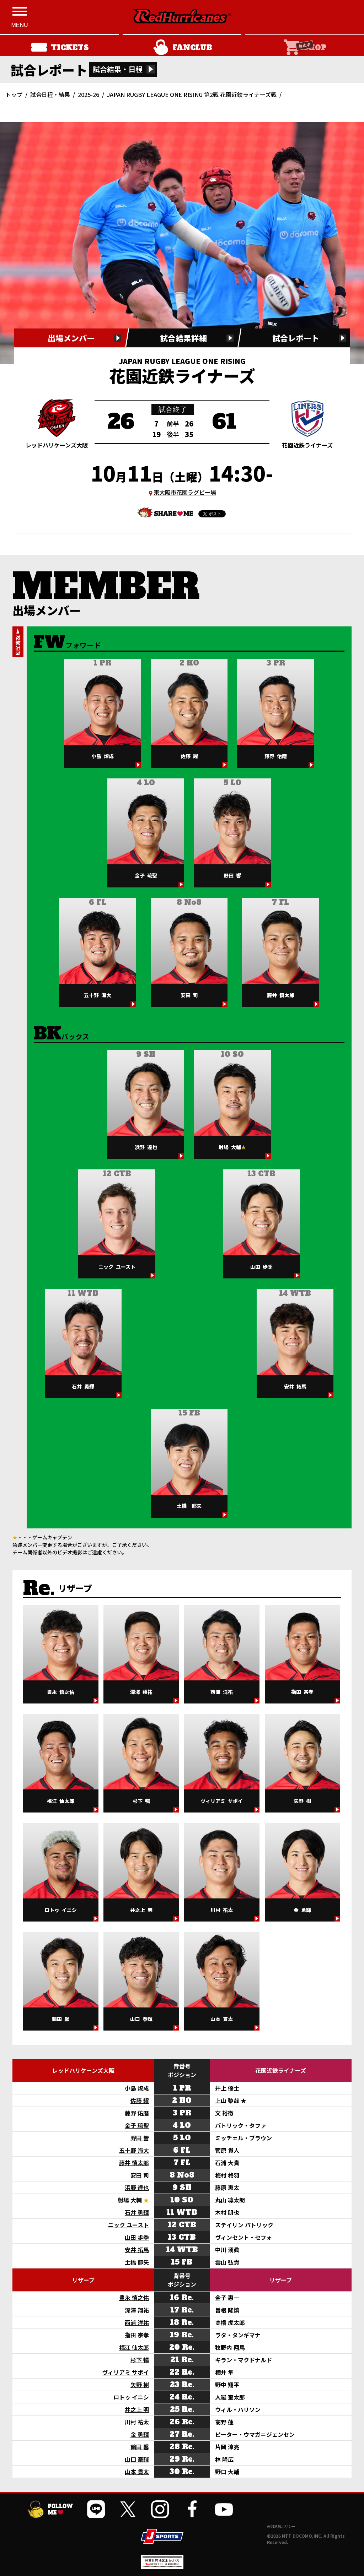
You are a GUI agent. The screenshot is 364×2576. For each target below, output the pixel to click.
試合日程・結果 (50, 94)
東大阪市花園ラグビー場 (185, 492)
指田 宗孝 (137, 2335)
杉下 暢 (139, 2359)
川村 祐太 (137, 2422)
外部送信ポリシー (281, 2526)
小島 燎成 (137, 2088)
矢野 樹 (139, 2384)
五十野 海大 (134, 2150)
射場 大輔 (130, 2200)
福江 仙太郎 (134, 2347)
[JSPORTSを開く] (162, 2536)
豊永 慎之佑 (134, 2297)
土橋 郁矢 (137, 2262)
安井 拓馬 (137, 2249)
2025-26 (88, 94)
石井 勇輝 (137, 2212)
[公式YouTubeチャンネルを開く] (224, 2509)
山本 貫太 (137, 2471)
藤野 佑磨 (137, 2113)
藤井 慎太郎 (134, 2162)
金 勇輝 (139, 2434)
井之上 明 (137, 2409)
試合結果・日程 (118, 69)
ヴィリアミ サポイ (125, 2372)
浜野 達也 (137, 2187)
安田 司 (139, 2175)
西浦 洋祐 (137, 2322)
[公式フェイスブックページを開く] (192, 2509)
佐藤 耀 (139, 2100)
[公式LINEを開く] (96, 2509)
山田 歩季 (137, 2237)
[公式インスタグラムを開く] (160, 2509)
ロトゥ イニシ (131, 2397)
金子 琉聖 (137, 2125)
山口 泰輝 (137, 2459)
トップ (13, 94)
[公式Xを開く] (128, 2509)
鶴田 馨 (139, 2446)
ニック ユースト (128, 2225)
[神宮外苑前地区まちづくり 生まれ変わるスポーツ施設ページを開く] (162, 2566)
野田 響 (139, 2138)
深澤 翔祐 (137, 2310)
